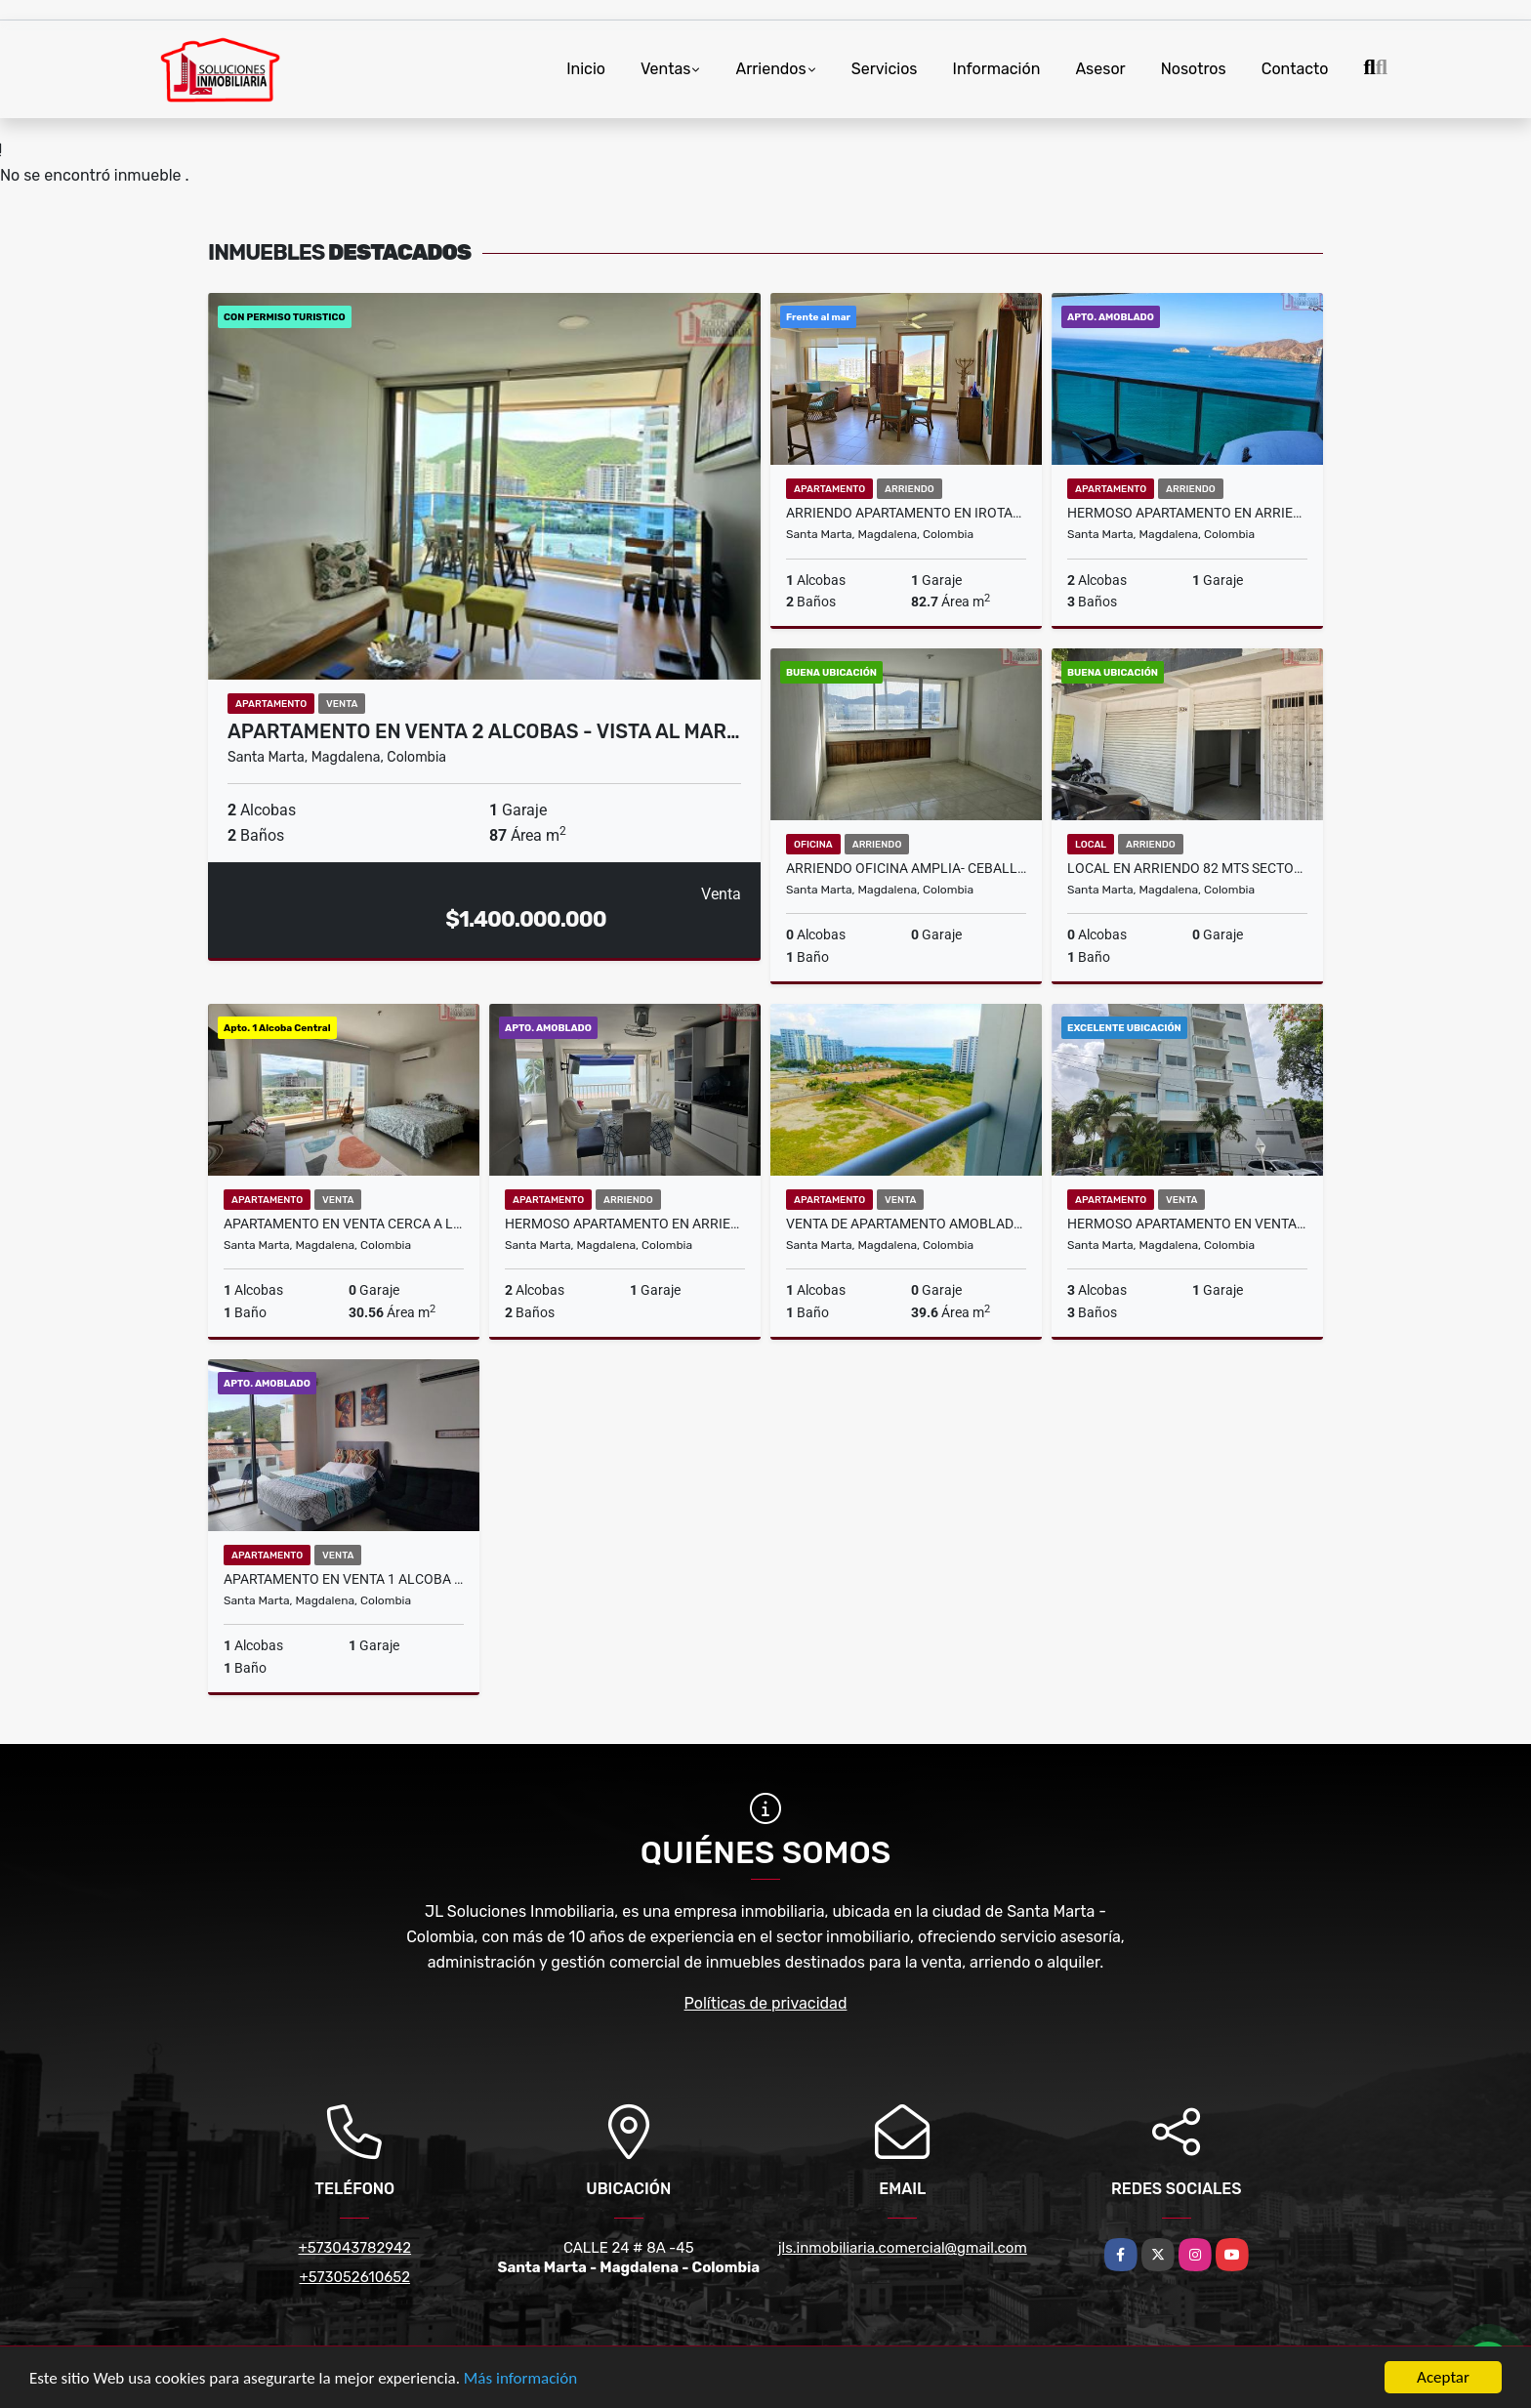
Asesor (1100, 69)
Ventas (665, 69)
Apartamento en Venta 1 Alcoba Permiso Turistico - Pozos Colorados (344, 1579)
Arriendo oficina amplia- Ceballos (906, 868)
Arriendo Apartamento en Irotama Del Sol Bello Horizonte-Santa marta (906, 512)
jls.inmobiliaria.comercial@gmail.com (902, 2248)
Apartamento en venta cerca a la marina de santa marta (344, 1223)
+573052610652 (354, 2277)
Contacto (1295, 69)
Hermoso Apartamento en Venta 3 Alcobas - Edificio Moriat (1187, 1223)
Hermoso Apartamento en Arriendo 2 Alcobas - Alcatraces (625, 1223)
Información (997, 69)
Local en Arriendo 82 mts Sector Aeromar (1187, 868)
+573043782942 (354, 2248)
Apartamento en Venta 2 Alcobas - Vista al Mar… (484, 731)
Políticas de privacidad (766, 2003)
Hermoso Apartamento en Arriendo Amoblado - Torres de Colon (1187, 512)
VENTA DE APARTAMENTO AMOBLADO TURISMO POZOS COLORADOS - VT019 (906, 1223)
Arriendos (770, 69)
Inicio (585, 69)
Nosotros (1193, 69)
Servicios (884, 69)
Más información (520, 2379)
